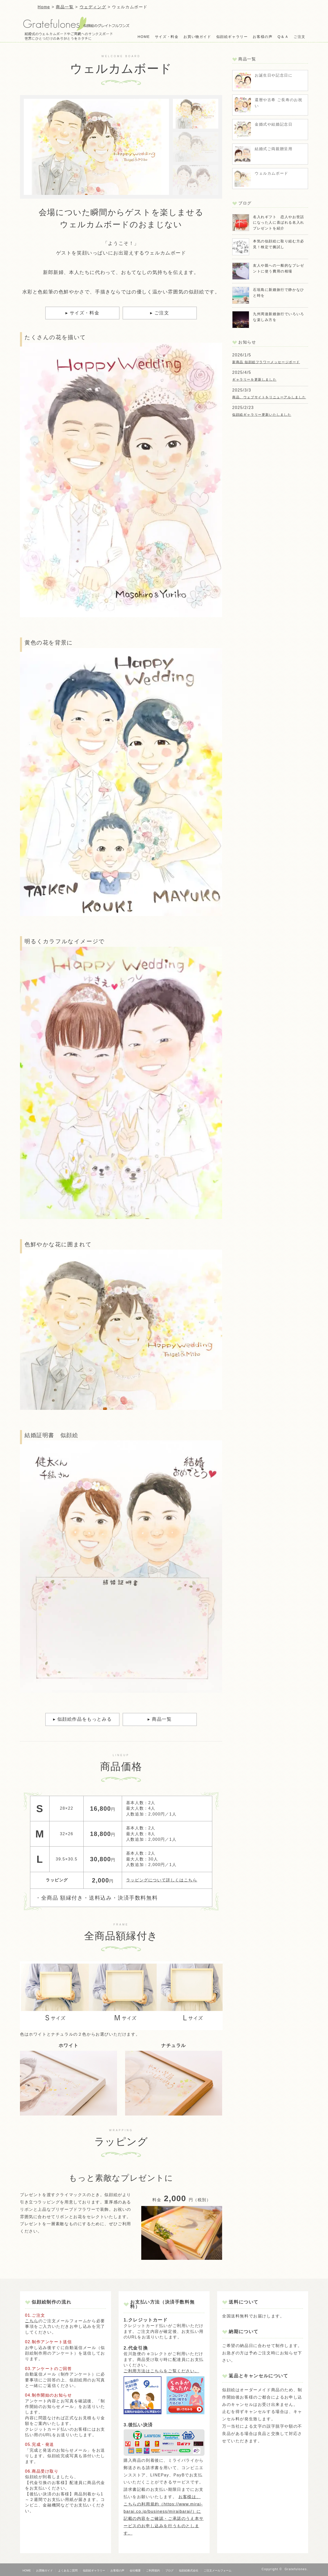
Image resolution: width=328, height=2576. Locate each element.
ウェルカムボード (271, 173)
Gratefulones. (296, 2569)
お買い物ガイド (197, 37)
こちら (31, 2321)
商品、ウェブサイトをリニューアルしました (269, 397)
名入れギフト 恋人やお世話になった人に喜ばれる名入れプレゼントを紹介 (278, 222)
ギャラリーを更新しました (254, 379)
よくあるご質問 (68, 2570)
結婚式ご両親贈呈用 (273, 149)
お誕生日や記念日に (273, 75)
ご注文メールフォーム (217, 2570)
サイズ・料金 (167, 37)
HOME (143, 37)
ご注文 (300, 37)
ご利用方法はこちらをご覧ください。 (161, 2371)
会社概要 (135, 2570)
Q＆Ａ (283, 37)
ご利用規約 (153, 2570)
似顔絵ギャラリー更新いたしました (261, 415)
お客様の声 (262, 37)
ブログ (169, 2570)
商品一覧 (162, 1719)
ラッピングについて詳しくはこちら (161, 1880)
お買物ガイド (44, 2570)
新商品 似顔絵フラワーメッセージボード (266, 362)
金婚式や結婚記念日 (273, 124)
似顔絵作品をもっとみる (84, 1719)
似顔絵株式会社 (188, 2570)
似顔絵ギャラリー (232, 37)
